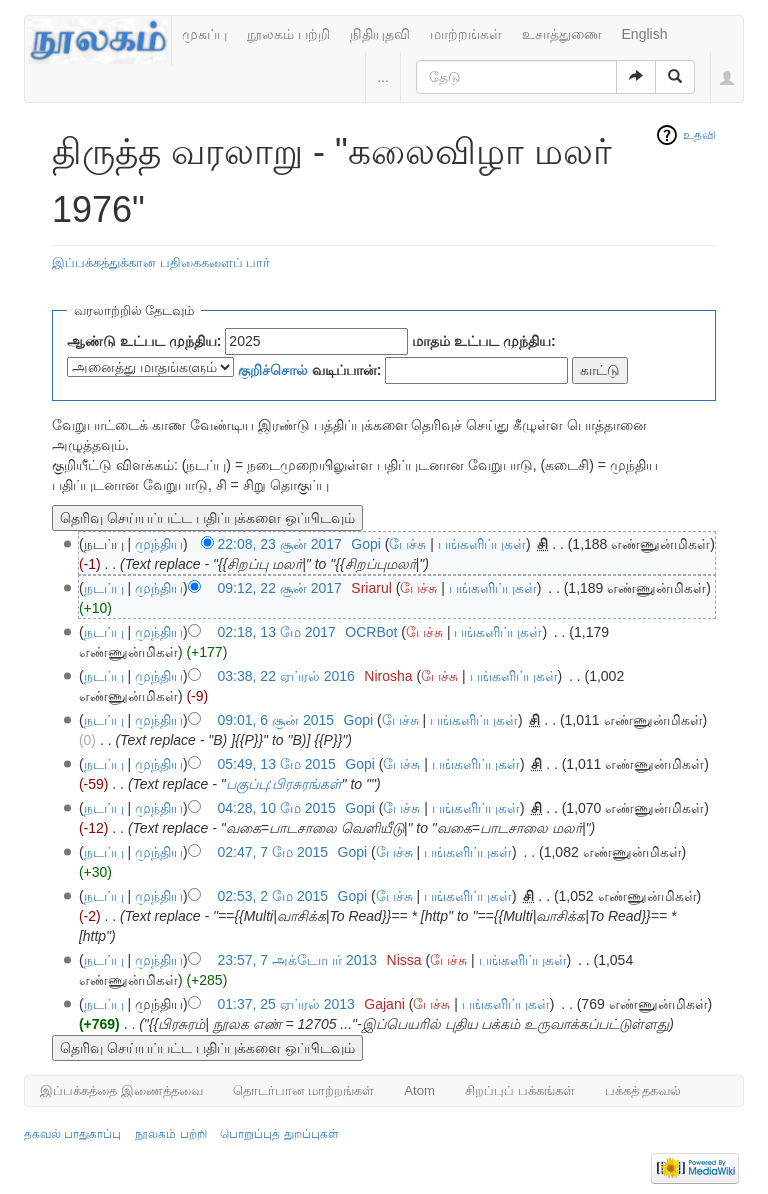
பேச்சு (407, 544)
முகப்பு (204, 34)
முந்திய (159, 544)
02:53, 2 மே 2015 (273, 896)
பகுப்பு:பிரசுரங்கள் (284, 784)
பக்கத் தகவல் (643, 1090)
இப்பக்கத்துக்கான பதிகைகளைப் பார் (161, 262)
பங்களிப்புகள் (482, 544)
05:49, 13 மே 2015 (277, 764)
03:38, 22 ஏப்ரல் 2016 (286, 676)
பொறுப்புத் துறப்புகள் (279, 1134)
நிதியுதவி (380, 34)
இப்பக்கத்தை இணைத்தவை (121, 1090)
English (645, 34)
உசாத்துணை (562, 34)
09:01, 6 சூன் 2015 (276, 720)
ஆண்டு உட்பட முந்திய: (144, 341)
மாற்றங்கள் (466, 34)
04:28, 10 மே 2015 (277, 808)
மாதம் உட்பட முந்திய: (483, 341)
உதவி (699, 135)
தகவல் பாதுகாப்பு (72, 1134)
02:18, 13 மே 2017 (277, 632)
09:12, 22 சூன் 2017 (280, 588)
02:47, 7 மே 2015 (273, 852)
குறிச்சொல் (273, 370)
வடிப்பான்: (310, 370)
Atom (419, 1090)
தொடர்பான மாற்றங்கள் (304, 1090)
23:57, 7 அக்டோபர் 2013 (298, 960)
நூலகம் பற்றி (288, 34)
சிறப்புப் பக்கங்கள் (520, 1090)
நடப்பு (104, 588)
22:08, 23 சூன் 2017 (280, 544)
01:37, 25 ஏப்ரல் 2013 (286, 1004)
